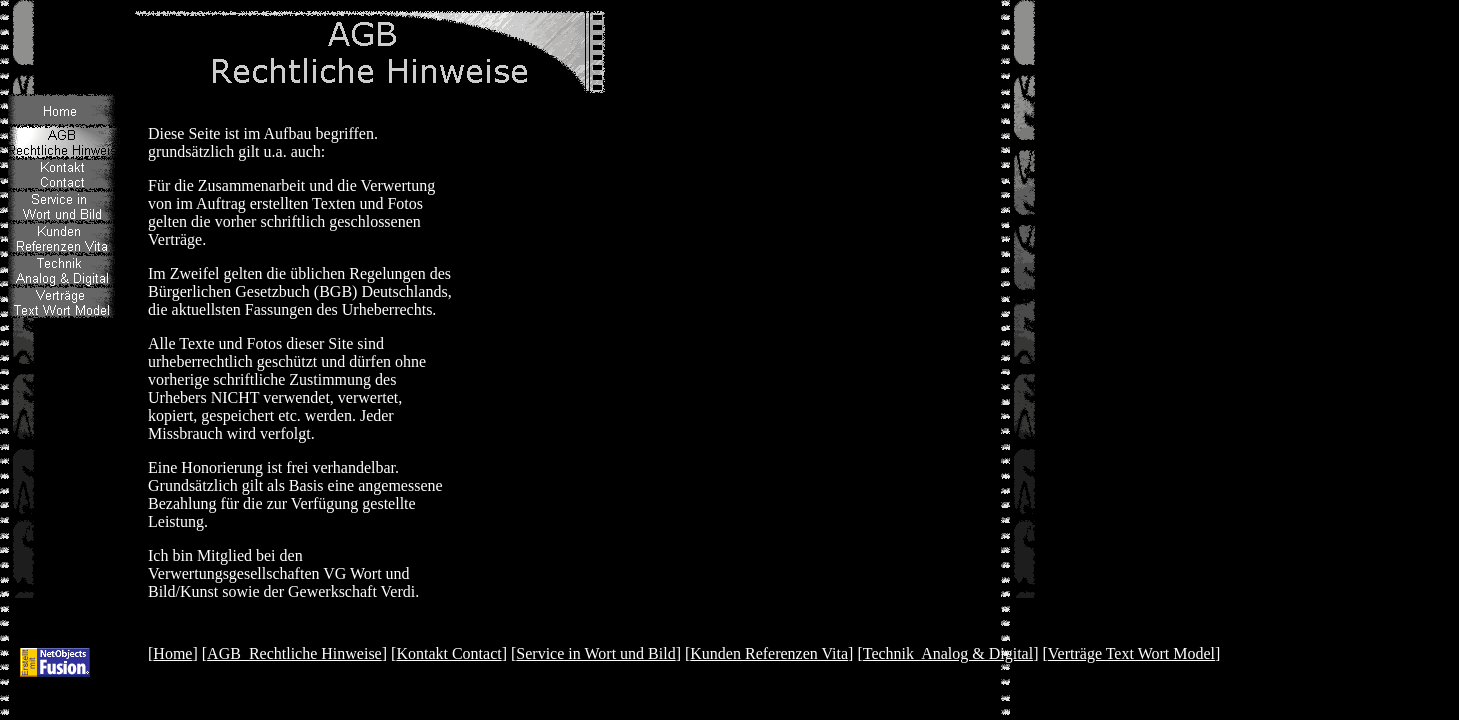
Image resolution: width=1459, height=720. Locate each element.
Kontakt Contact (448, 653)
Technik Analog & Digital (948, 653)
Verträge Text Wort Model (1131, 653)
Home (172, 653)
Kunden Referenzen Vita (769, 653)
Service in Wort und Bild (595, 653)
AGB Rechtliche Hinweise (294, 653)
